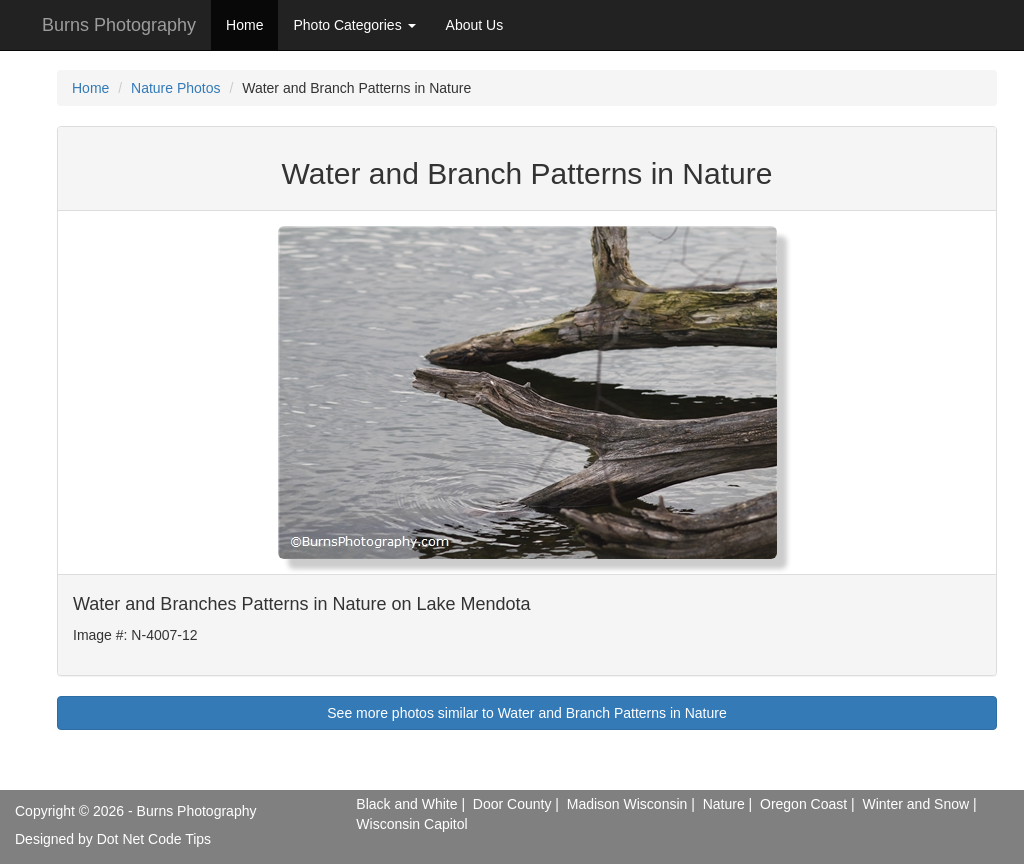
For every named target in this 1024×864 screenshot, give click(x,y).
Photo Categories (354, 25)
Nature (724, 804)
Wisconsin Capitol (411, 824)
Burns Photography (119, 25)
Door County (512, 804)
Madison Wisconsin (627, 804)
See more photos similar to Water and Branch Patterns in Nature (526, 713)
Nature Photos (176, 88)
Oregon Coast (803, 804)
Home (244, 25)
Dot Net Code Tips (154, 839)
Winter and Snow (915, 804)
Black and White (406, 804)
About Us (475, 25)
